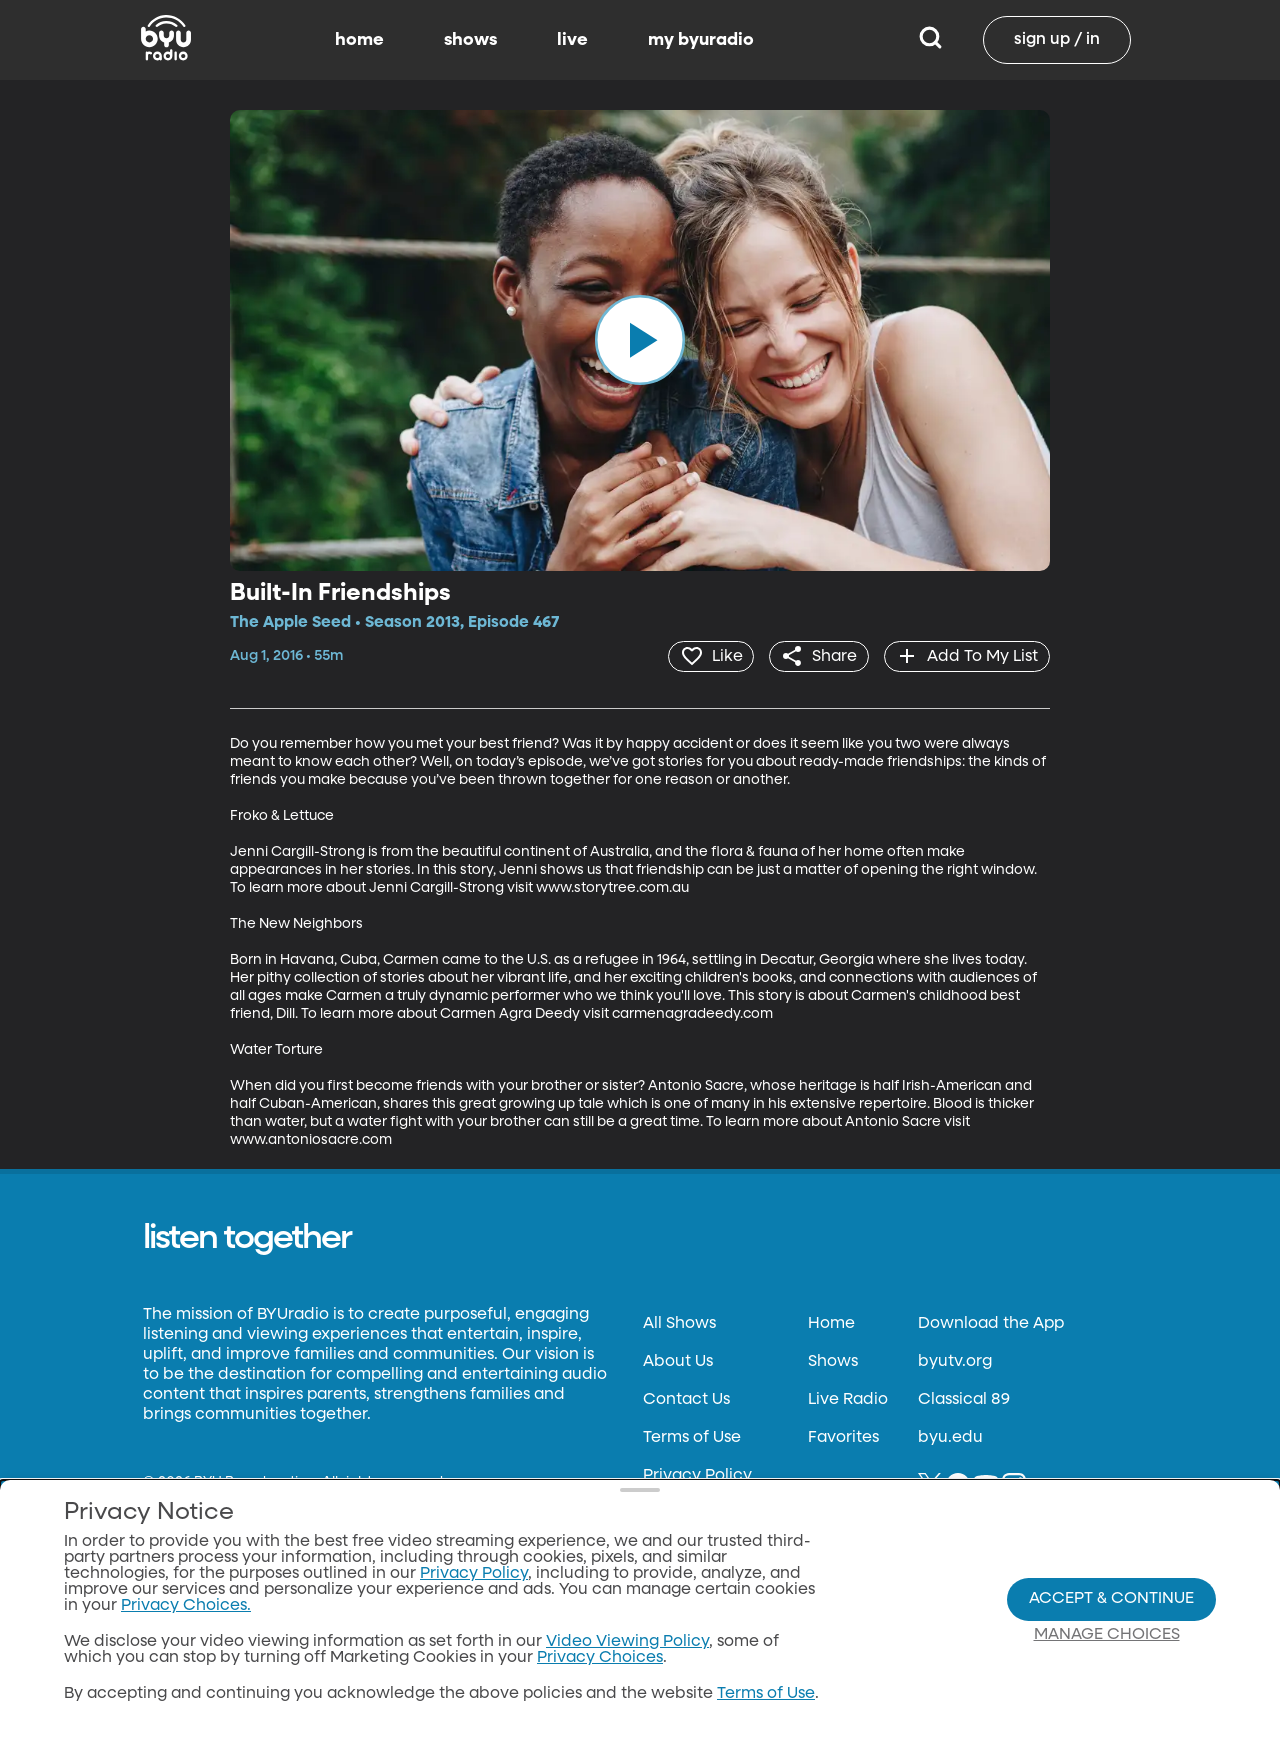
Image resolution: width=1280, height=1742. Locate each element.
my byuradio (701, 40)
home (359, 40)
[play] (640, 340)
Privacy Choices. (186, 1606)
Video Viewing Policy (627, 1642)
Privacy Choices (600, 1658)
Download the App (991, 1323)
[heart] (703, 656)
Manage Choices (1107, 1635)
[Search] (930, 40)
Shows (833, 1361)
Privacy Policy (697, 1475)
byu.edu (950, 1437)
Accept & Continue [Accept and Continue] (1111, 1599)
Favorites (843, 1437)
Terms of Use (692, 1437)
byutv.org (955, 1361)
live (572, 40)
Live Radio (848, 1399)
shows (470, 40)
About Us (678, 1361)
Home (831, 1323)
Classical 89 (964, 1399)
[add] (965, 656)
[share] (814, 656)
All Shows (679, 1323)
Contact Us (686, 1399)
